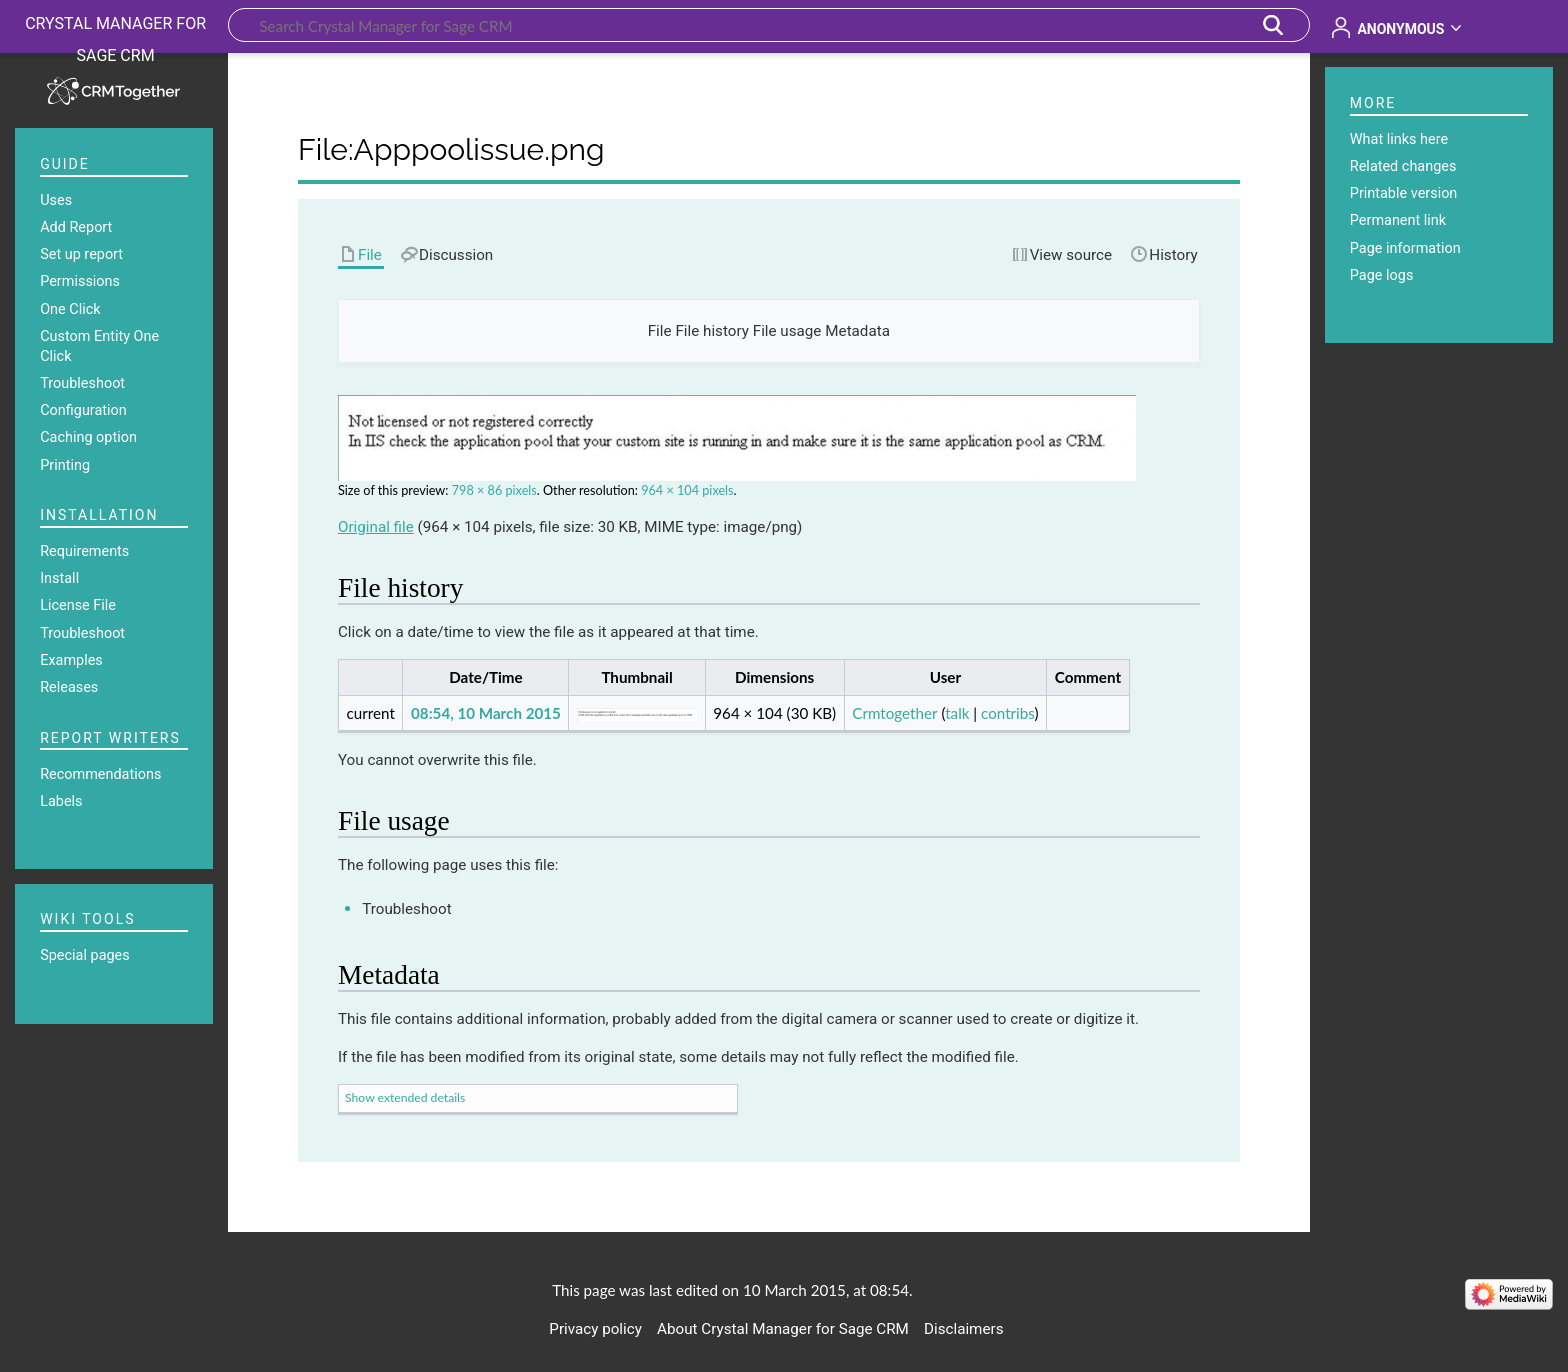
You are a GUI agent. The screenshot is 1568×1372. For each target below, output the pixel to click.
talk (957, 713)
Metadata (857, 331)
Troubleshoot (406, 909)
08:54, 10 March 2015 (486, 713)
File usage (787, 331)
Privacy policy (595, 1329)
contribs (1007, 713)
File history (711, 331)
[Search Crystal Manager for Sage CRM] (769, 25)
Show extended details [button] (405, 1097)
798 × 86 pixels (494, 490)
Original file (376, 527)
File (660, 331)
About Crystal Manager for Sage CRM (783, 1329)
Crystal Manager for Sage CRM (115, 39)
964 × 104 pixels (687, 490)
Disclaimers (963, 1329)
